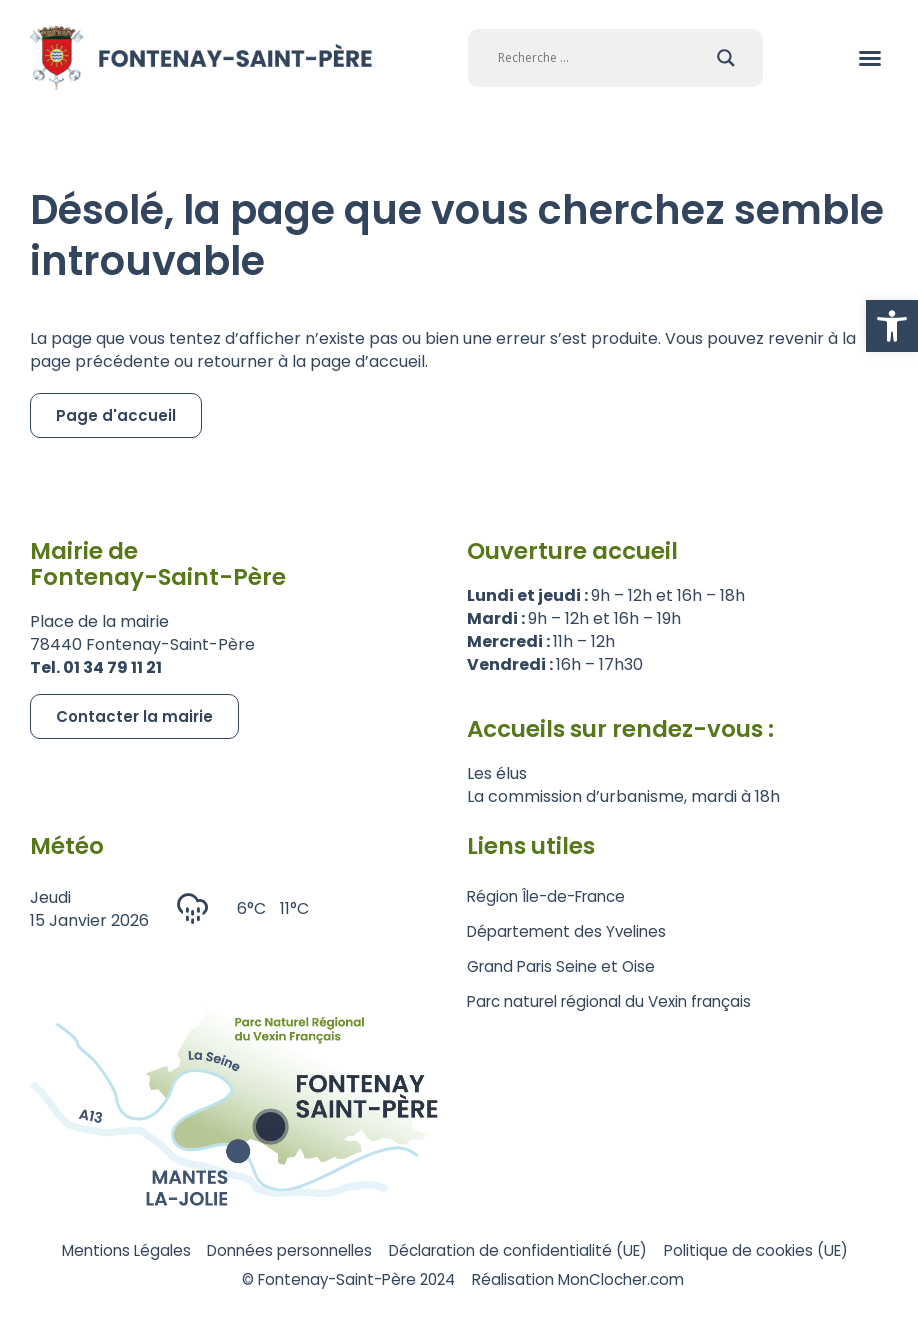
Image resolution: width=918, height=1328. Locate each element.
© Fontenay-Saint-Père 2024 (449, 1282)
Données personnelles (384, 1251)
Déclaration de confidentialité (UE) (633, 1251)
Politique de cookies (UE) (213, 1282)
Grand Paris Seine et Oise (565, 966)
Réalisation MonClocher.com (701, 1282)
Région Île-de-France (551, 896)
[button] (892, 326)
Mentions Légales (203, 1251)
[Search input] (602, 58)
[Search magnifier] (726, 58)
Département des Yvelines (571, 931)
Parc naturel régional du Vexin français (618, 1001)
